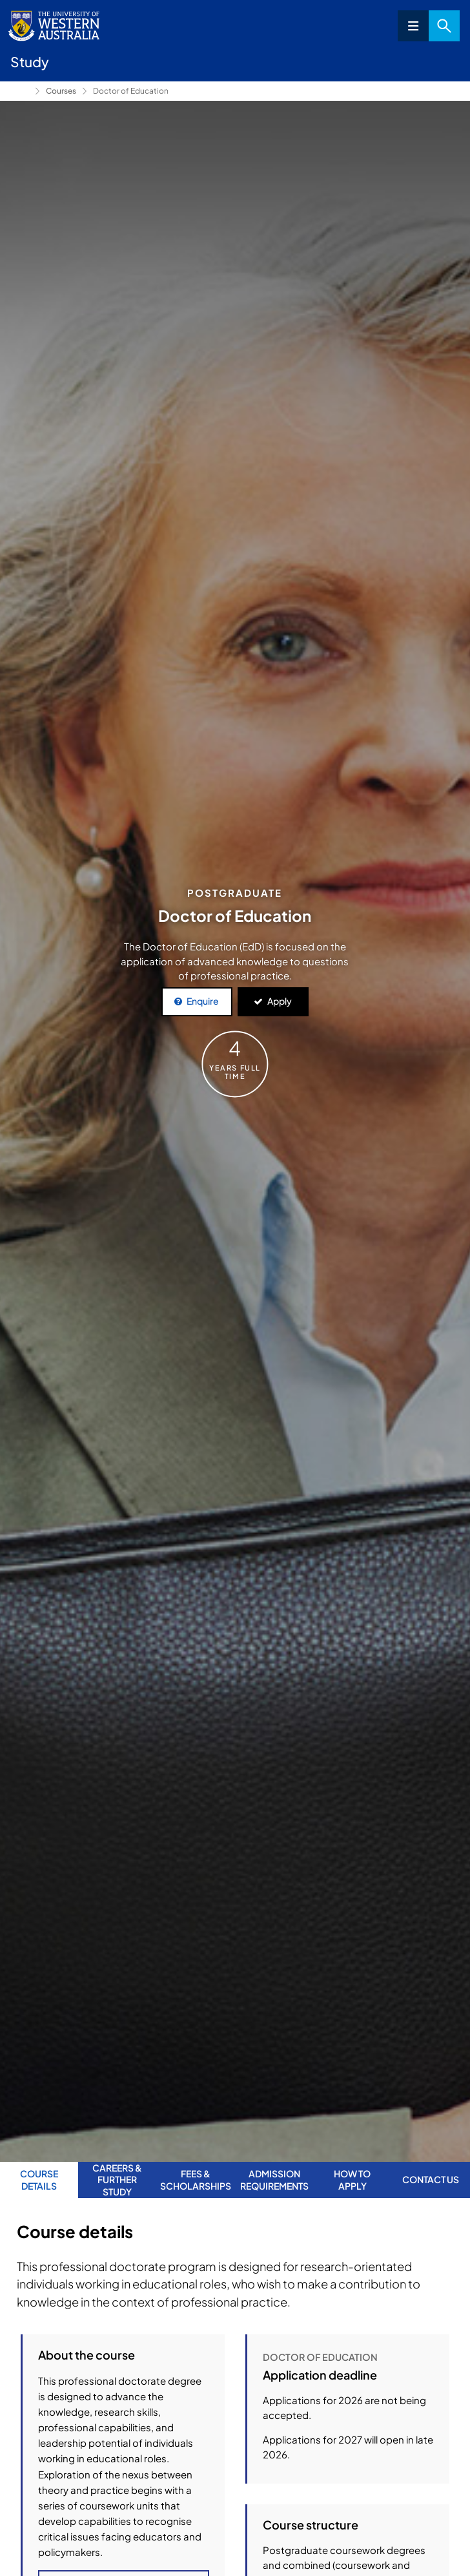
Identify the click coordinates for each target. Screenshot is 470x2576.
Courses (61, 91)
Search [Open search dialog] (444, 25)
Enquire (203, 1001)
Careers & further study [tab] (117, 2179)
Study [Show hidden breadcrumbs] (20, 91)
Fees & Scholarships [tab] (195, 2179)
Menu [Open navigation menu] (413, 25)
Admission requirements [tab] (274, 2179)
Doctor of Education (131, 91)
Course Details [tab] (39, 2179)
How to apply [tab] (352, 2179)
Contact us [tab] (430, 2179)
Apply (279, 1001)
